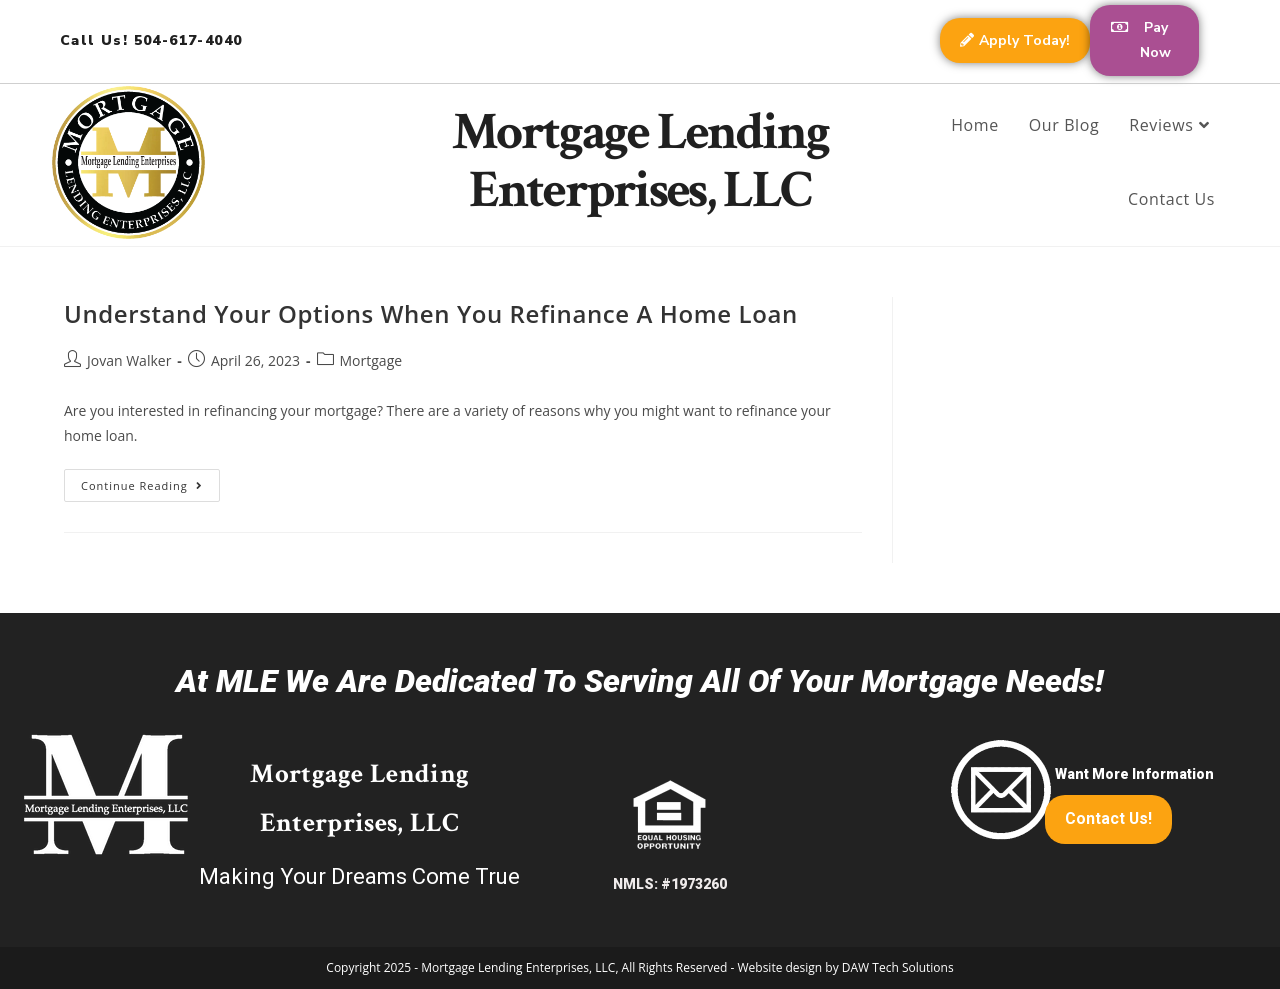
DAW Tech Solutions (898, 967)
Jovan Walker (129, 360)
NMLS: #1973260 (670, 884)
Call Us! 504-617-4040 (151, 40)
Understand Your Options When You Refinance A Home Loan (431, 312)
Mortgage (371, 360)
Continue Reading (150, 480)
